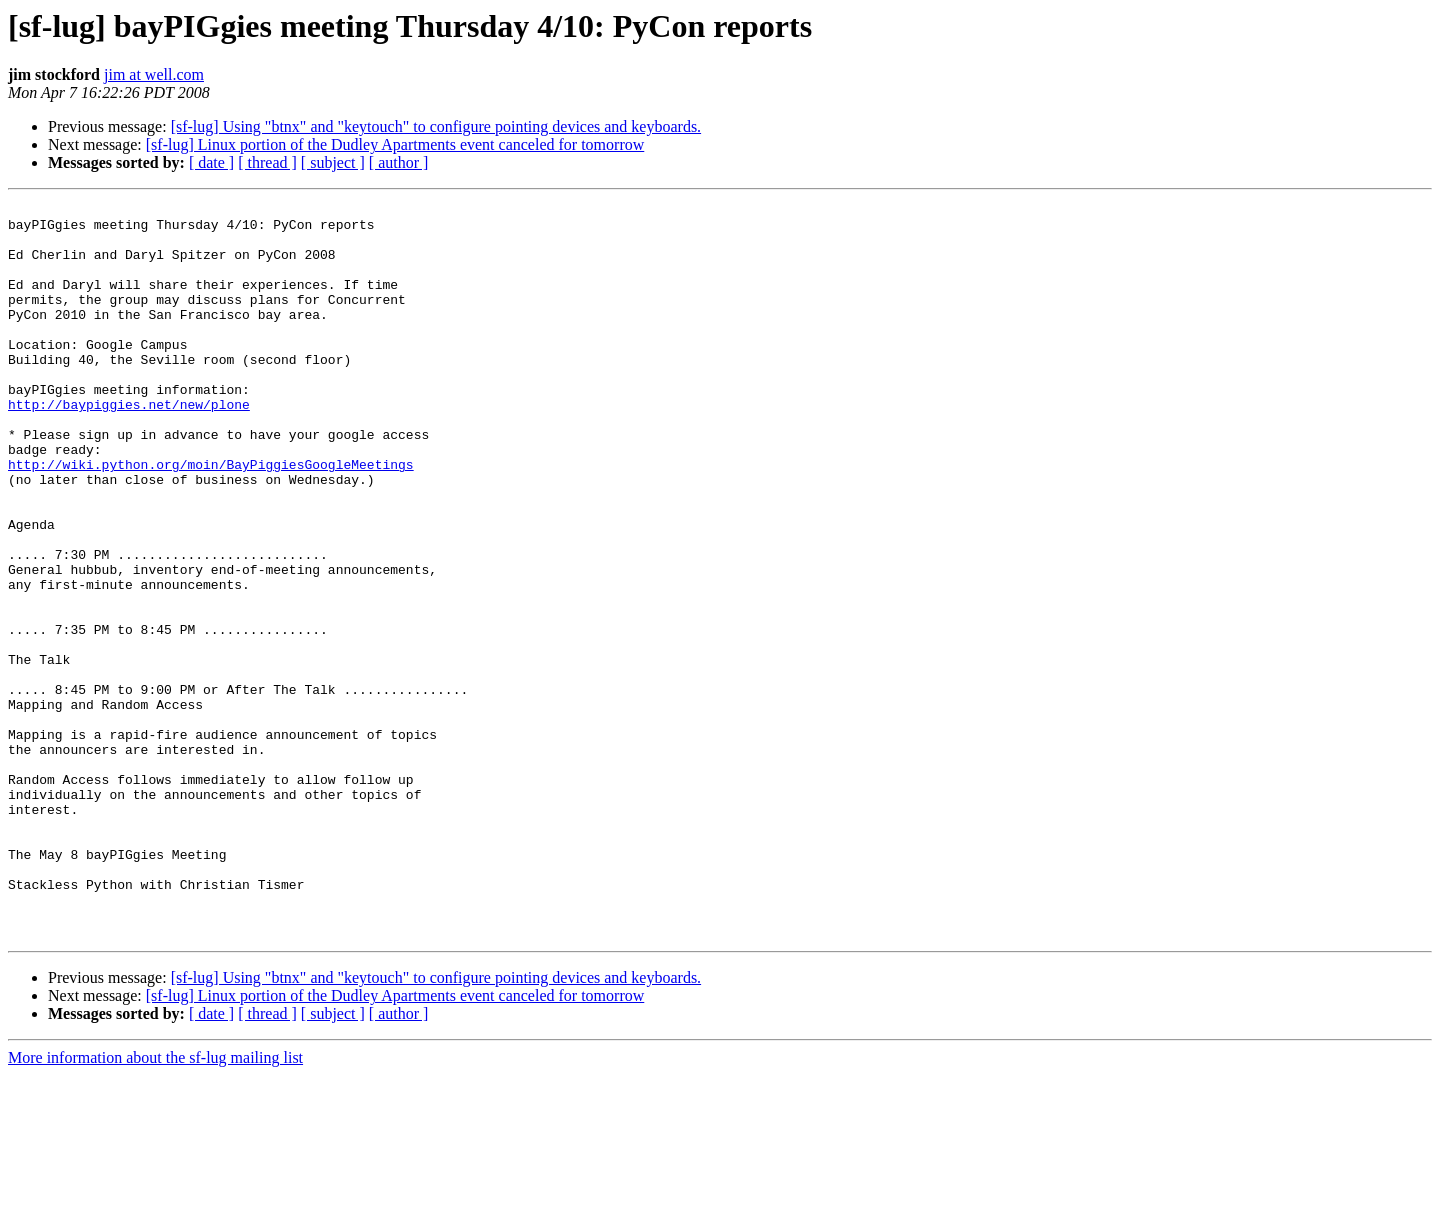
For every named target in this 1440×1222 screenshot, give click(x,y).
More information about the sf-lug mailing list (155, 1204)
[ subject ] (333, 162)
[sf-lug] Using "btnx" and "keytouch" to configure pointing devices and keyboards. (436, 126)
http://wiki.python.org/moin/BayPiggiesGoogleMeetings (211, 518)
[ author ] (399, 162)
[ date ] (211, 162)
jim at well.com (154, 74)
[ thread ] (267, 162)
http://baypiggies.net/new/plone (129, 446)
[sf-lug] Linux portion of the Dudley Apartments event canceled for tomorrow (395, 144)
